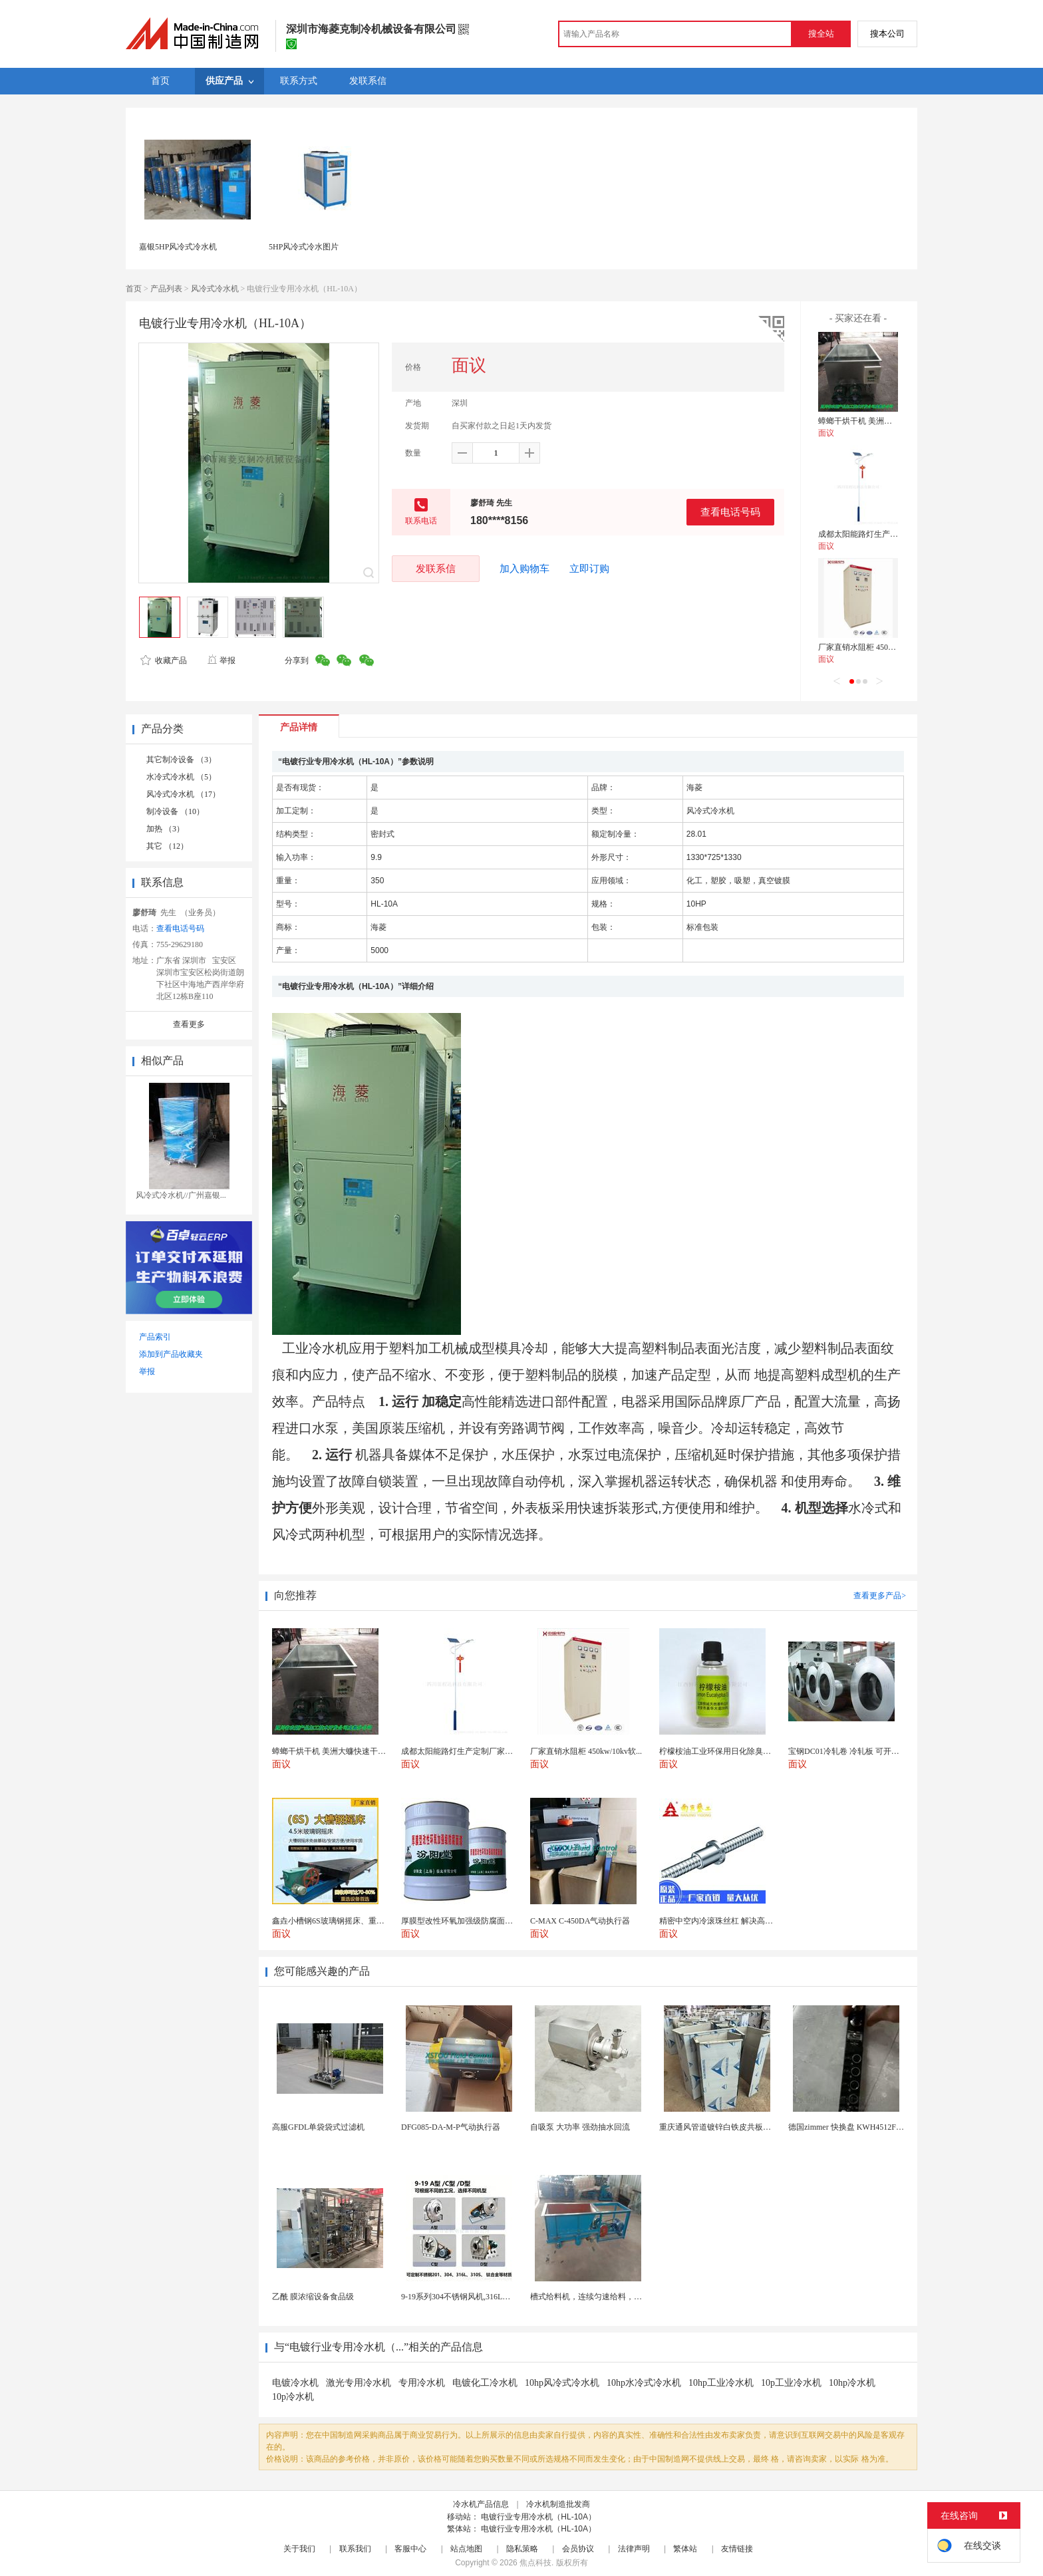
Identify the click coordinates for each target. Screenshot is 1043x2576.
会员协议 (578, 2548)
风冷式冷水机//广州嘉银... (181, 1195)
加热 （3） (165, 828)
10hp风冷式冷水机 (562, 2383)
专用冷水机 (421, 2383)
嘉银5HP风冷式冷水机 (178, 246)
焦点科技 (535, 2562)
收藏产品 (163, 660)
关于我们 (299, 2548)
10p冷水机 (293, 2397)
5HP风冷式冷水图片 (304, 246)
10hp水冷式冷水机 (644, 2383)
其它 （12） (167, 846)
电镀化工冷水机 (485, 2383)
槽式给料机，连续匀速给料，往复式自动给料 (610, 2296)
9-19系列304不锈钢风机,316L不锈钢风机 (471, 2296)
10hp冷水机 (852, 2383)
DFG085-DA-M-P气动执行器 (450, 2127)
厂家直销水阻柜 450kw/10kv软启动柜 (883, 647)
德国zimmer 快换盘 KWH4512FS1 (846, 2127)
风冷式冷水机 (215, 288)
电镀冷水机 (295, 2383)
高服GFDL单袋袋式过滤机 (318, 2127)
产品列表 (166, 288)
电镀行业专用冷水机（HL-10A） (538, 2516)
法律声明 (634, 2548)
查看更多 (189, 1024)
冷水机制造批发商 (558, 2504)
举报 (221, 660)
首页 (134, 288)
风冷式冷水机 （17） (183, 794)
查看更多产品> (879, 1595)
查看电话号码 (730, 511)
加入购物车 (524, 568)
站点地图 (466, 2548)
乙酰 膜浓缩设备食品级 (313, 2296)
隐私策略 (522, 2548)
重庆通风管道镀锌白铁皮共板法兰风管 (727, 2127)
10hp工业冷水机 (721, 2383)
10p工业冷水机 (791, 2383)
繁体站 (685, 2548)
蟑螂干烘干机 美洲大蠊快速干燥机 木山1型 (894, 421)
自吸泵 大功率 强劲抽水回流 (580, 2127)
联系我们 (355, 2548)
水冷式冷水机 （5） (181, 777)
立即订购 (589, 568)
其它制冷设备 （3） (181, 759)
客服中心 (410, 2548)
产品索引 (155, 1337)
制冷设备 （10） (175, 811)
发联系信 (436, 568)
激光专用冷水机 (358, 2383)
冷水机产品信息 (481, 2504)
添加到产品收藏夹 (171, 1354)
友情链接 (737, 2548)
